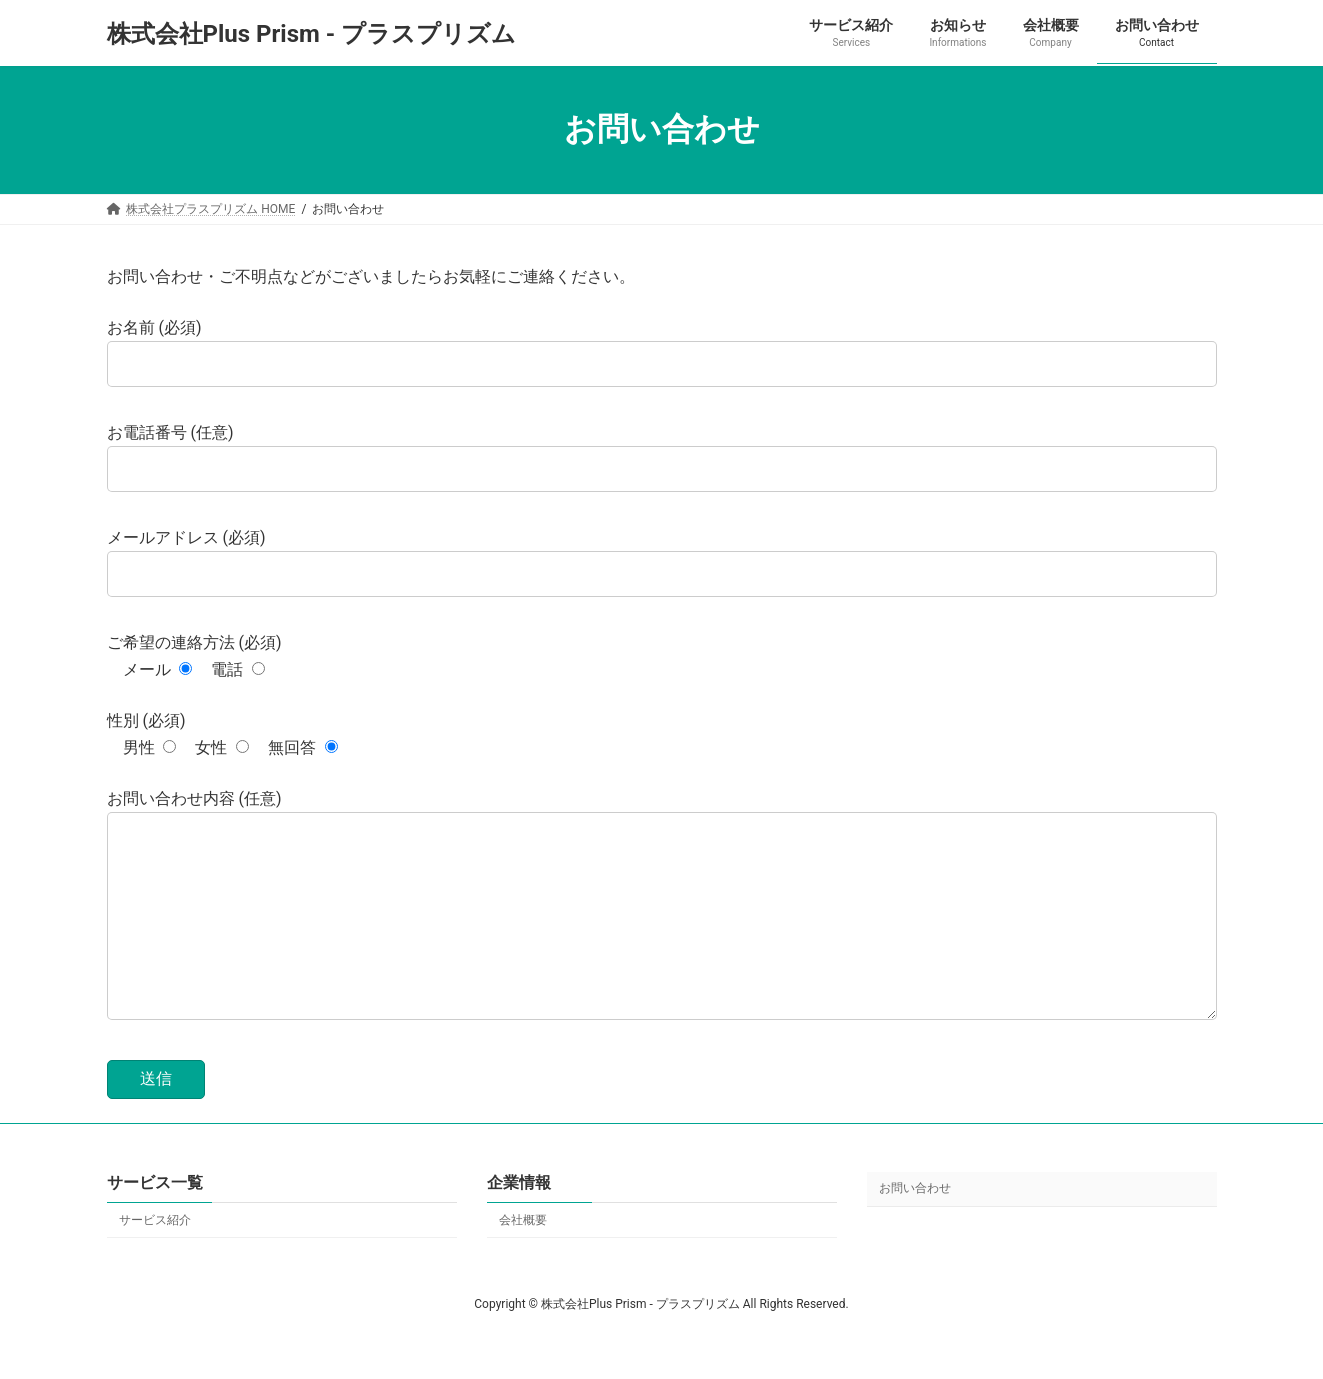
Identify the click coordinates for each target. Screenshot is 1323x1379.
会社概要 (523, 1260)
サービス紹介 (155, 1260)
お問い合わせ (915, 1229)
